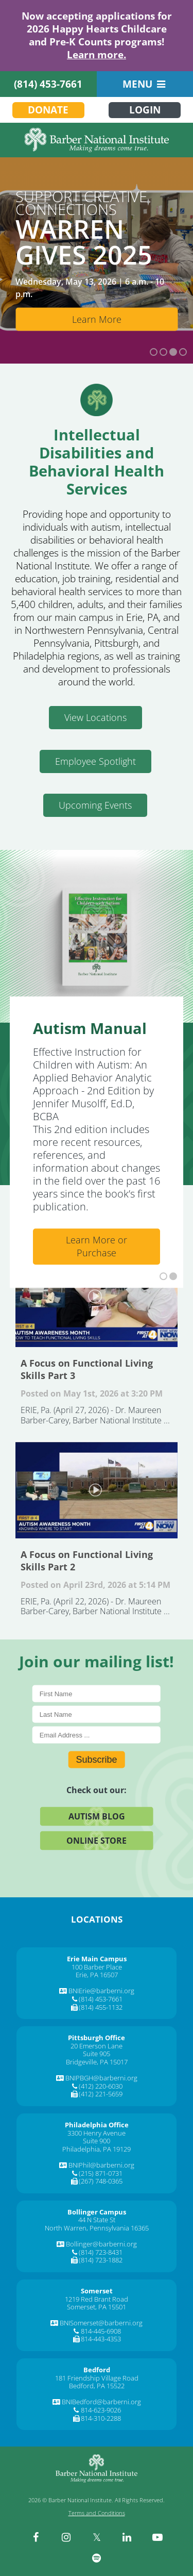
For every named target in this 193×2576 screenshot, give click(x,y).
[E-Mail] (96, 1735)
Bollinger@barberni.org (101, 2244)
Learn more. (96, 54)
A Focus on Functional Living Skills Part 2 (96, 1489)
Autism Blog (96, 1816)
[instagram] (66, 2537)
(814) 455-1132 (100, 2007)
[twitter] (96, 2537)
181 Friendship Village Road (96, 2378)
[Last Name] (96, 1714)
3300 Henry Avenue (96, 2133)
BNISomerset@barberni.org (101, 2322)
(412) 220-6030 (100, 2086)
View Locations (95, 717)
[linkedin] (127, 2537)
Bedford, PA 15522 (97, 2385)
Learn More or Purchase (96, 1246)
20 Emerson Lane (96, 2045)
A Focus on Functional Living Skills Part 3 (96, 1298)
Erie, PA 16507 (97, 1974)
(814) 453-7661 (48, 84)
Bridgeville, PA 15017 (97, 2061)
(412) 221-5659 (100, 2093)
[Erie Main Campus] (97, 1958)
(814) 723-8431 (100, 2252)
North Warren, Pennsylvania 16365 (97, 2228)
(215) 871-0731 (100, 2173)
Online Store (96, 1840)
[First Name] (96, 1693)
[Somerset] (97, 2290)
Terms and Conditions (96, 2513)
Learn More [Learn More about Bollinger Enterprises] (96, 319)
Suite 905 (96, 2053)
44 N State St (96, 2219)
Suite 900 (96, 2140)
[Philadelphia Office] (97, 2124)
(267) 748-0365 (100, 2181)
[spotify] (96, 2558)
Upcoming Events (95, 805)
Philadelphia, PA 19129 (96, 2149)
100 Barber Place (97, 1967)
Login (145, 110)
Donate (48, 110)
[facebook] (36, 2537)
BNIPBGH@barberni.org (101, 2077)
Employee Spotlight (95, 761)
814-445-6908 (101, 2331)
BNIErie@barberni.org (101, 1990)
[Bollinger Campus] (96, 2212)
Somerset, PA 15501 (96, 2306)
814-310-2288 (101, 2418)
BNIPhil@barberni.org (101, 2165)
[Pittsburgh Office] (96, 2037)
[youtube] (157, 2537)
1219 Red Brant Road (96, 2299)
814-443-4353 (101, 2338)
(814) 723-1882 (100, 2260)
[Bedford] (96, 2369)
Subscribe (96, 1759)
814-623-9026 (101, 2410)
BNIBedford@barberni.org (101, 2401)
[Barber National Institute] (96, 140)
